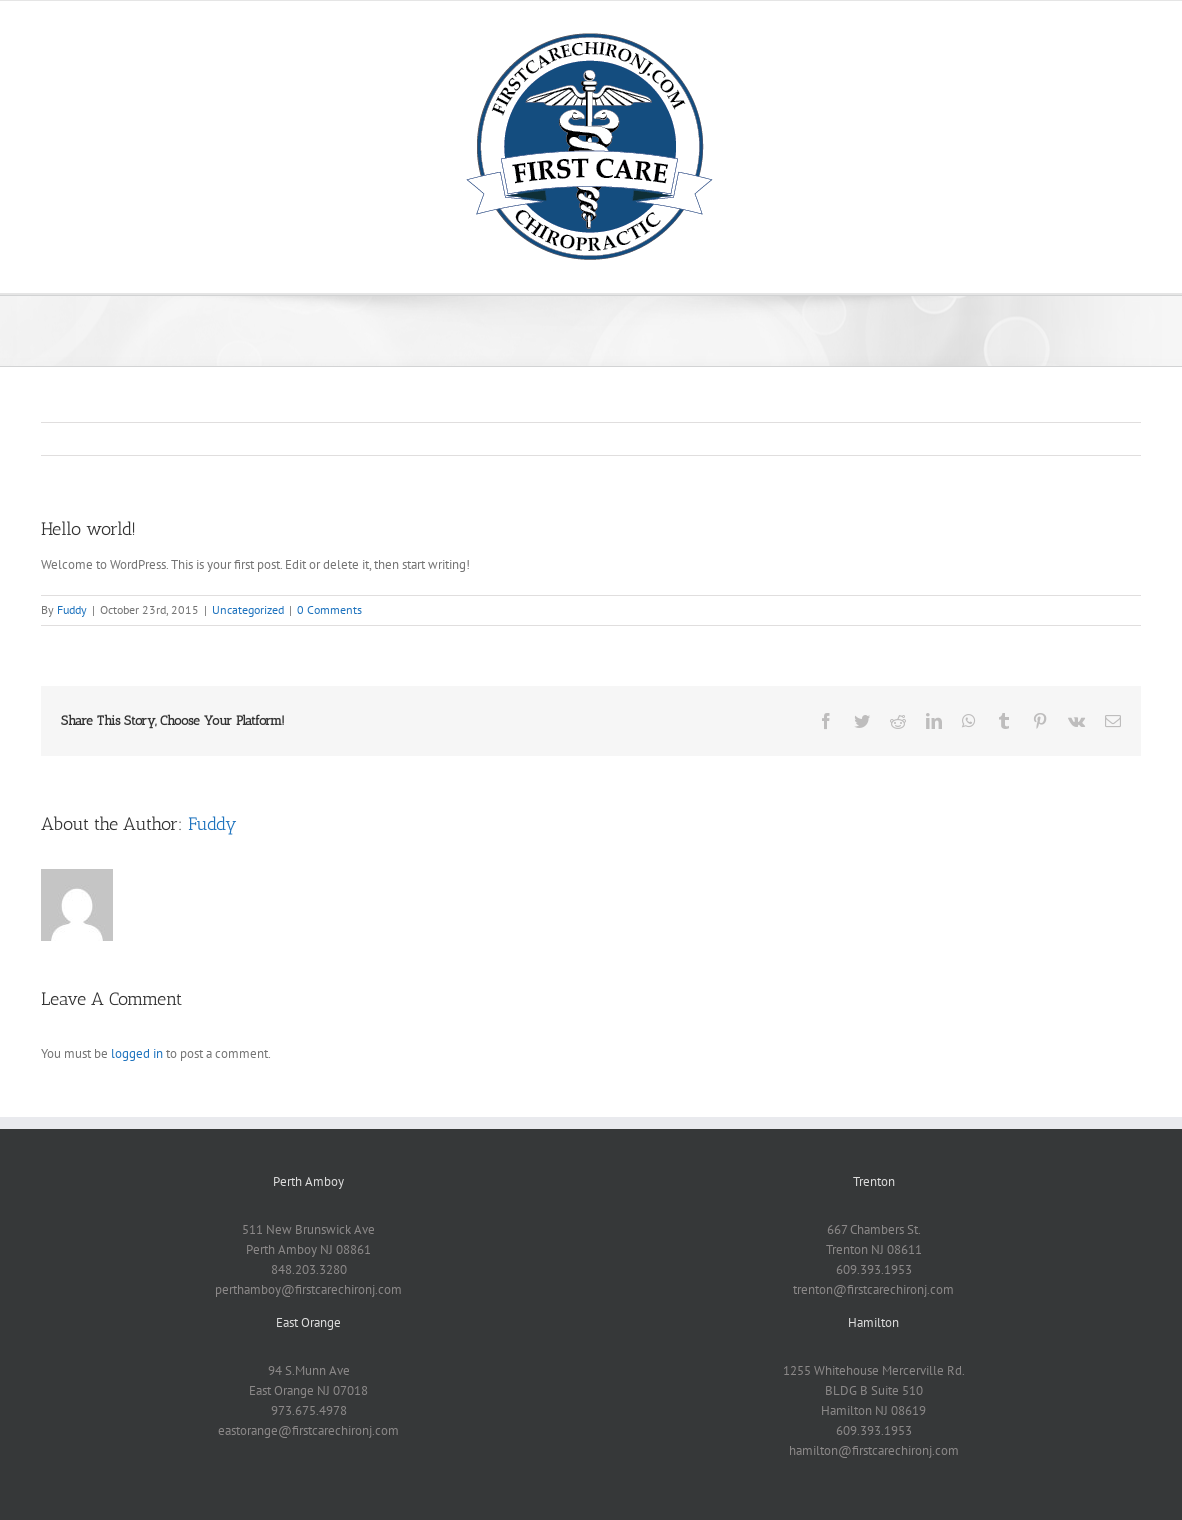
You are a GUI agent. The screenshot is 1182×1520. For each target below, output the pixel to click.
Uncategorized (248, 609)
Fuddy (72, 609)
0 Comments (329, 609)
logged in (137, 1053)
